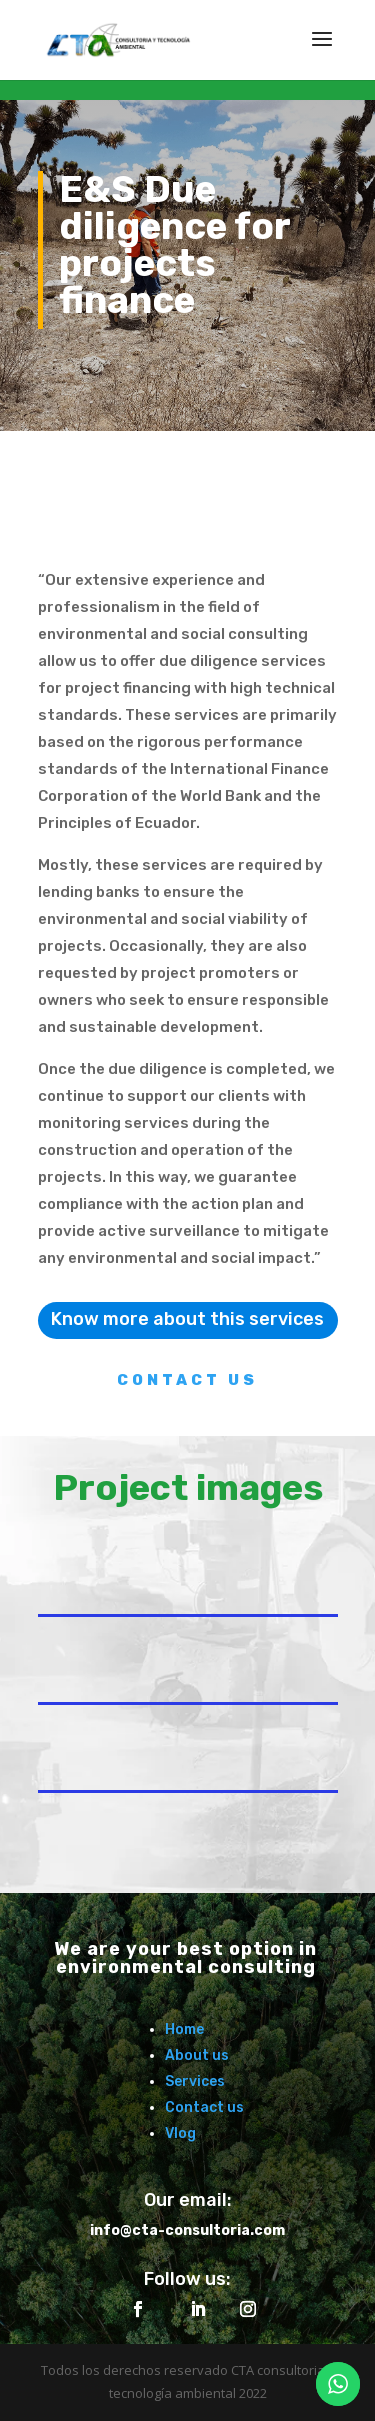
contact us (187, 1380)
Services (195, 2081)
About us (197, 2055)
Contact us (204, 2107)
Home (184, 2029)
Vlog (180, 2133)
